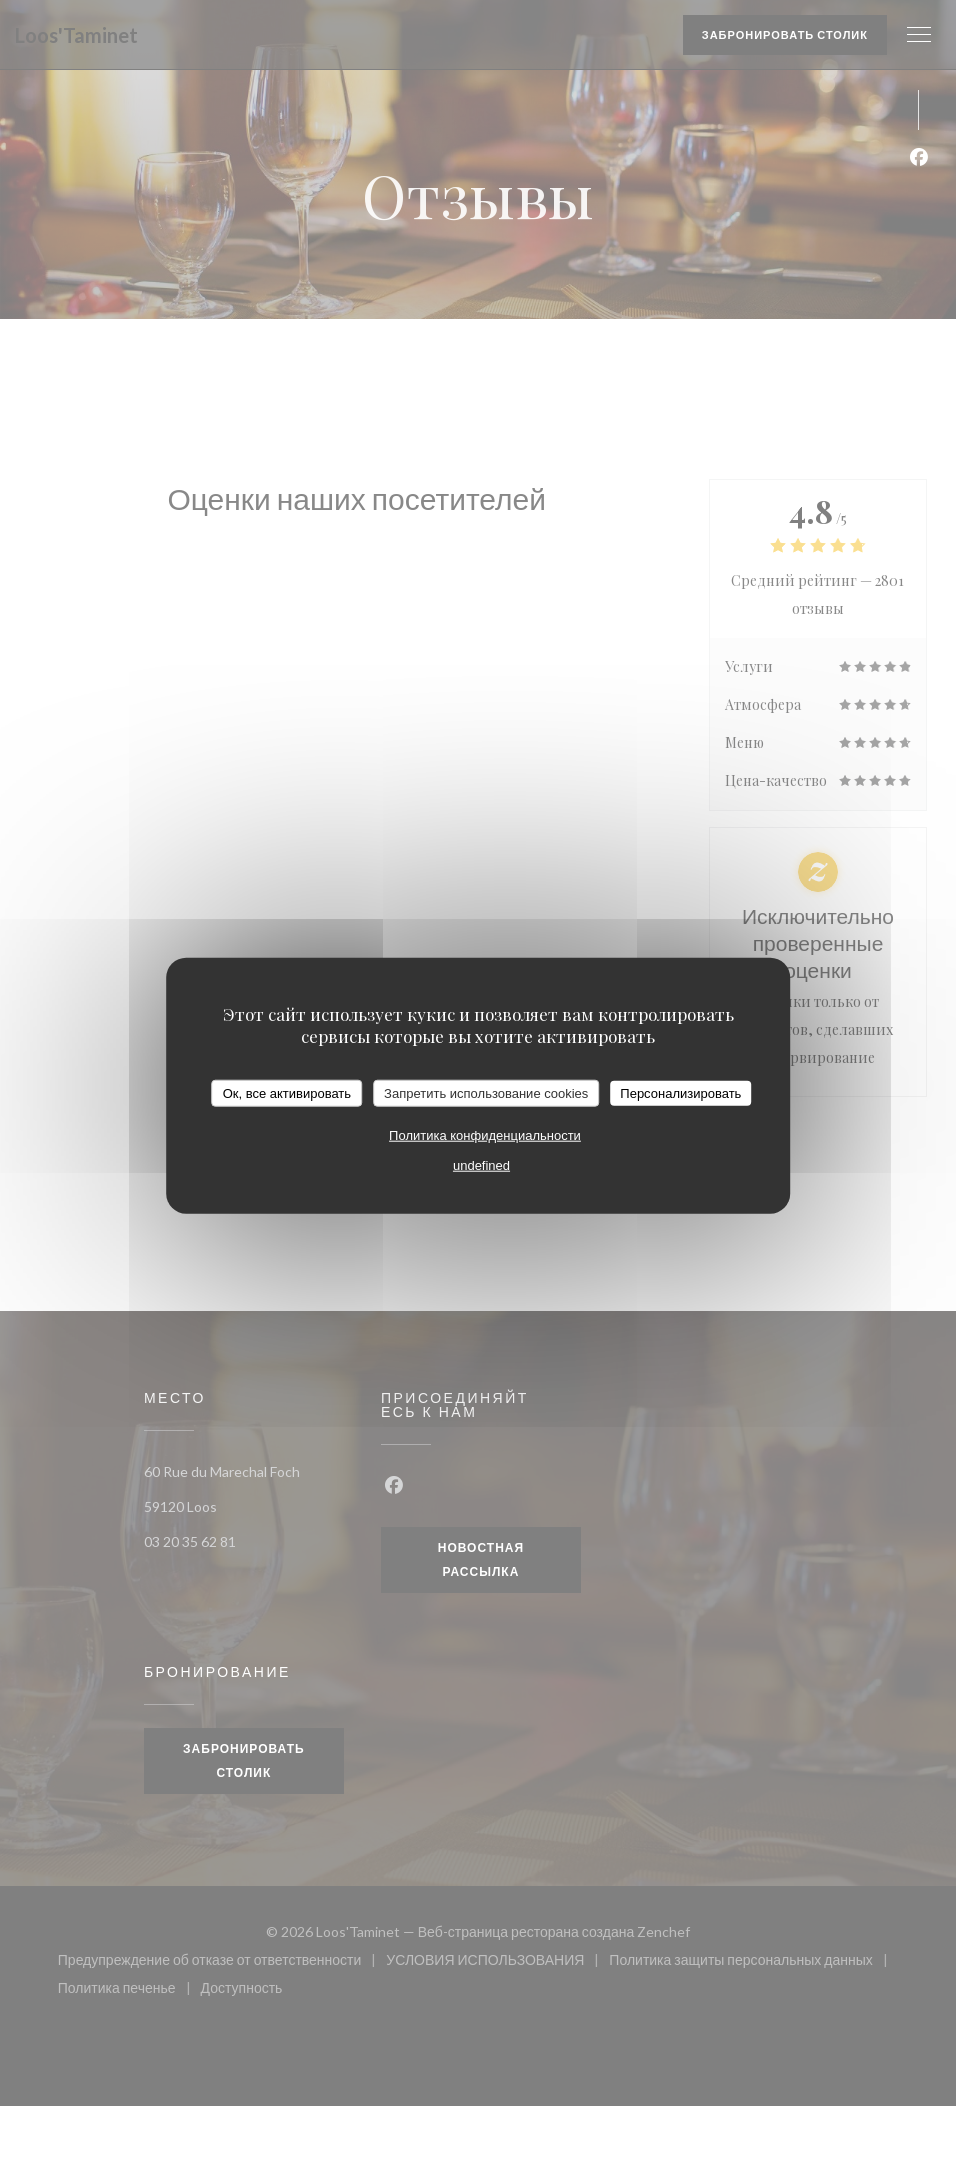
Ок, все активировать (287, 1092)
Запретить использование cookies (486, 1092)
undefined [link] (481, 1165)
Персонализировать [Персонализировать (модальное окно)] (680, 1092)
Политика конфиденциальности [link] (485, 1135)
